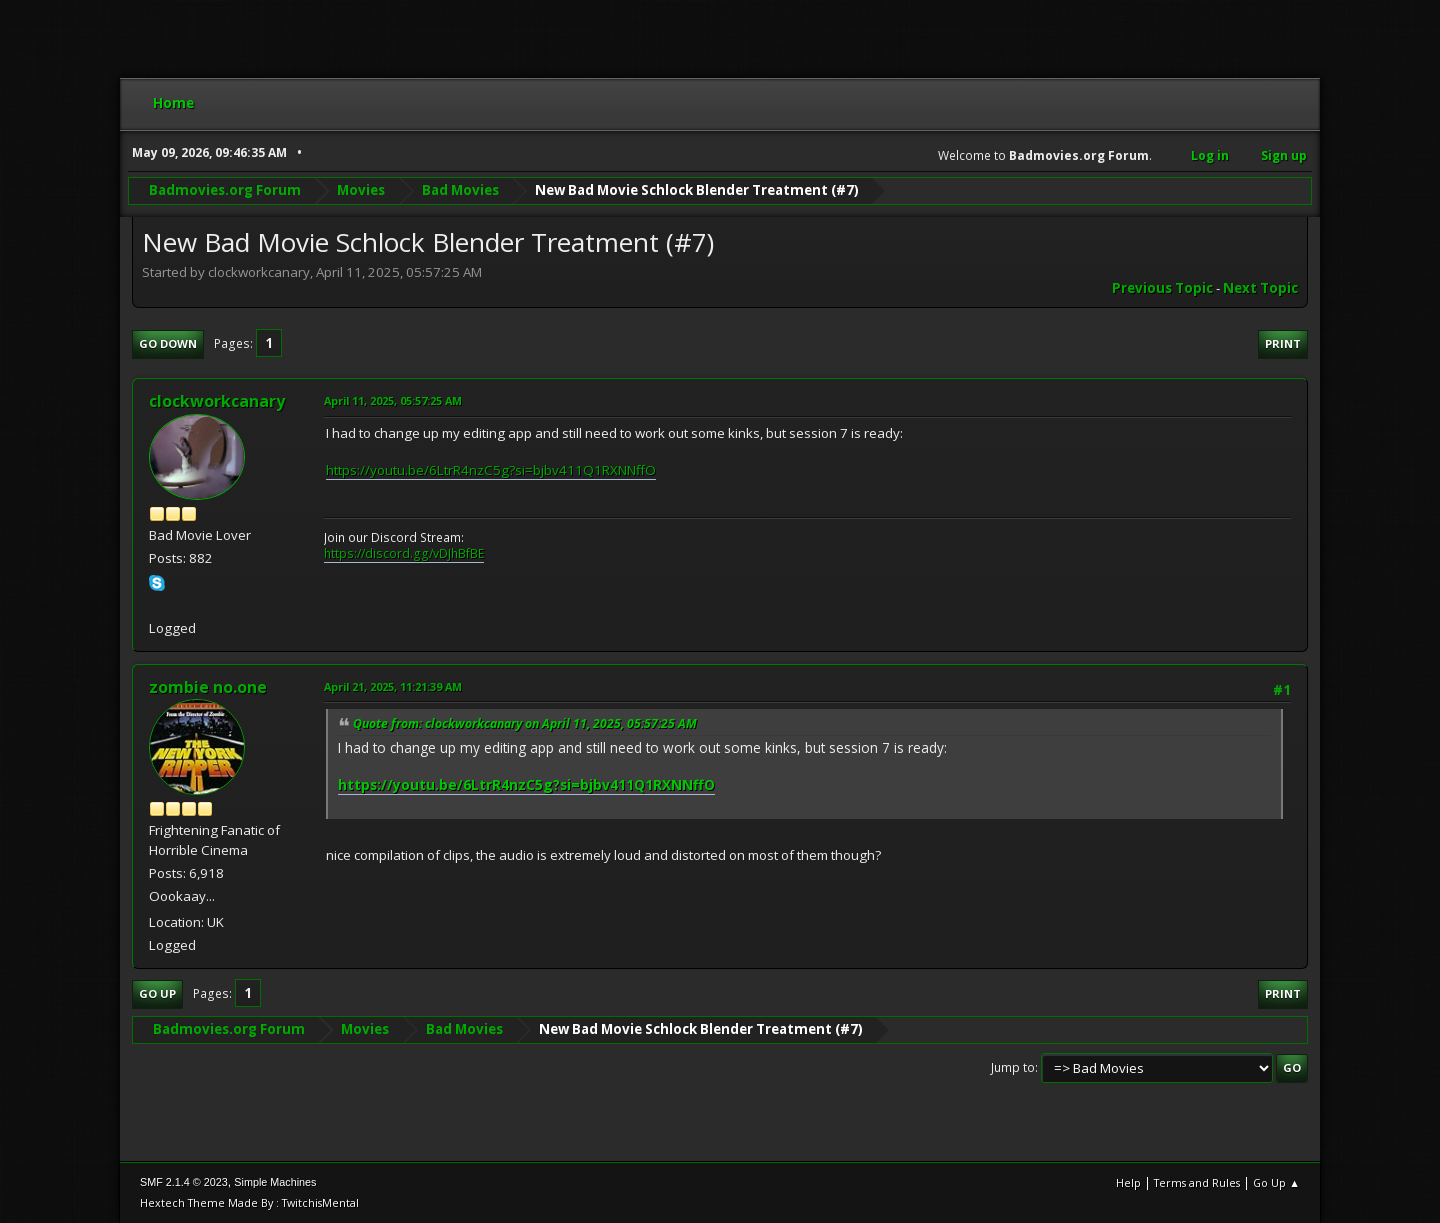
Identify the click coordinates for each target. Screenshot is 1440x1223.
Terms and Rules (1197, 1182)
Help (1128, 1182)
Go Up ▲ (1276, 1182)
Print (1283, 343)
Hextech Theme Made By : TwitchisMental (249, 1202)
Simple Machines (275, 1182)
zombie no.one (208, 687)
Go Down (168, 343)
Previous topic (1162, 288)
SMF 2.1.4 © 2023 (184, 1182)
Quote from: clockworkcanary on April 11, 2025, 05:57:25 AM (525, 723)
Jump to (1013, 1067)
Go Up (157, 993)
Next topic (1260, 288)
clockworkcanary (217, 401)
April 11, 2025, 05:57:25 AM (393, 400)
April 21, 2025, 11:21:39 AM (393, 686)
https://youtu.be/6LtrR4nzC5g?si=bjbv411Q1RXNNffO (491, 470)
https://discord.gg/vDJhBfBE (404, 553)
